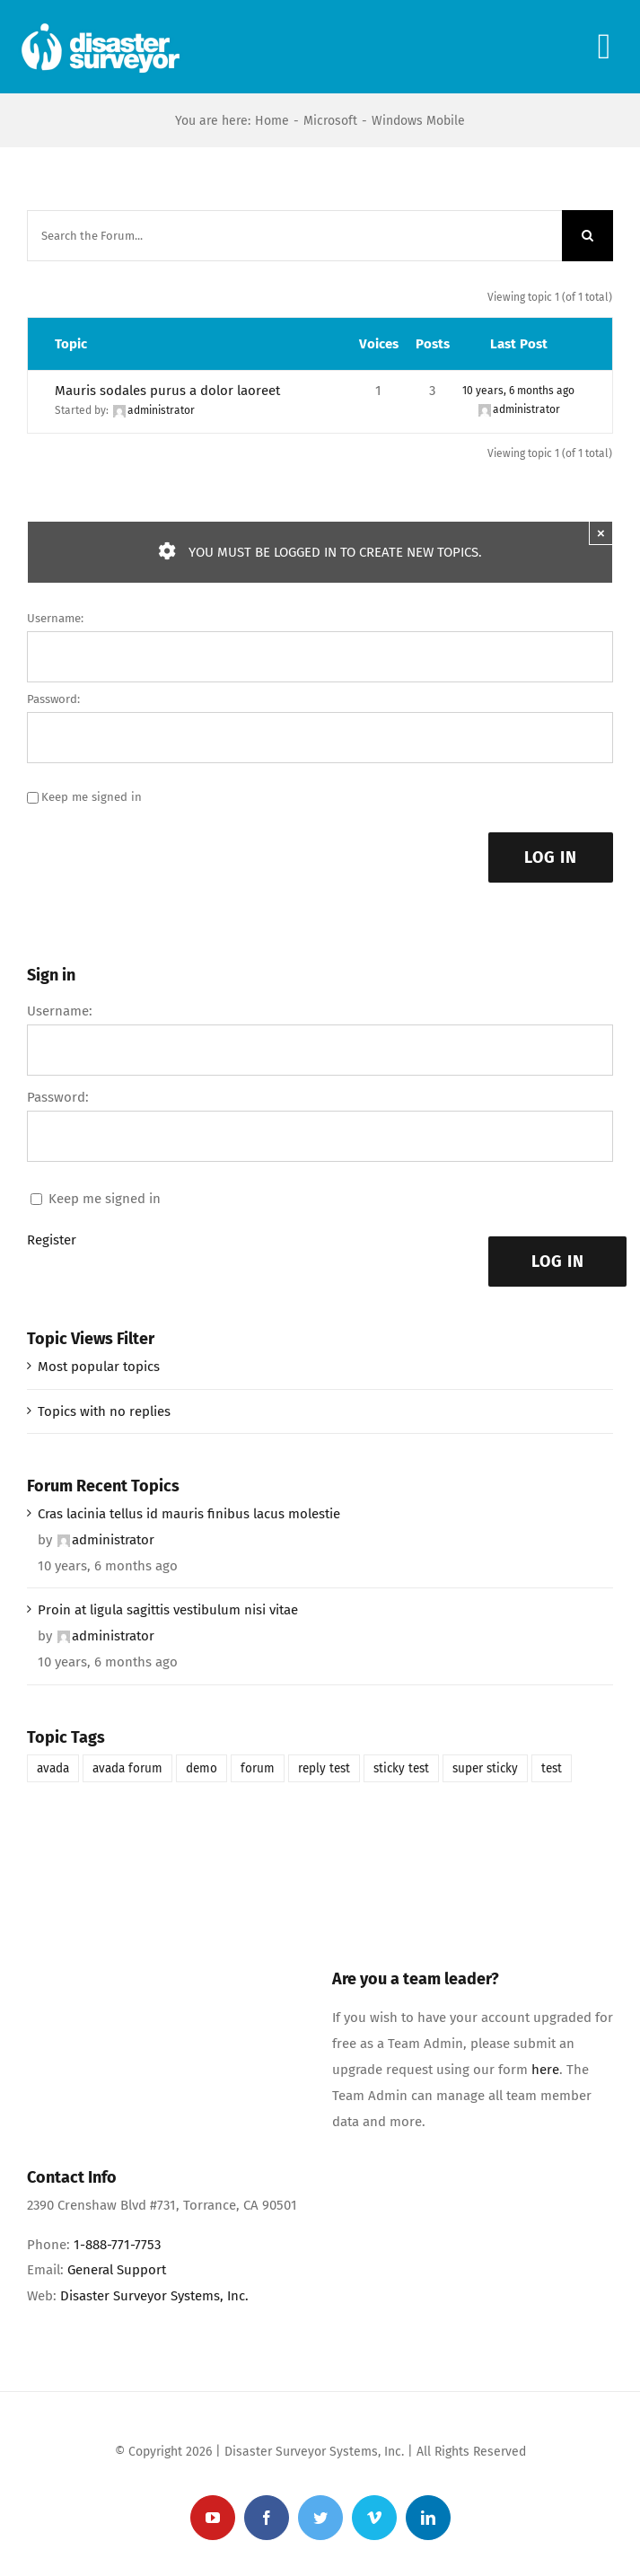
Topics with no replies (104, 1411)
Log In (550, 857)
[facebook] (266, 2517)
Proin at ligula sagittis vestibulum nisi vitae (168, 1610)
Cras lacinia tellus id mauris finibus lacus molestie (189, 1514)
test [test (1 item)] (551, 1768)
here (545, 2070)
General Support (116, 2270)
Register (51, 1240)
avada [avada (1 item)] (53, 1768)
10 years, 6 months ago (518, 390)
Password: (53, 699)
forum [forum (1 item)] (258, 1768)
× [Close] (601, 533)
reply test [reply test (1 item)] (324, 1768)
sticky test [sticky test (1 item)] (401, 1768)
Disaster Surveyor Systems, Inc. (154, 2296)
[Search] (587, 235)
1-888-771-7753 (117, 2245)
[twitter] (320, 2517)
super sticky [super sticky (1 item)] (485, 1768)
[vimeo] (374, 2517)
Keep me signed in (91, 797)
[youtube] (212, 2517)
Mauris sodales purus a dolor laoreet (167, 390)
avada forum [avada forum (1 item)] (127, 1768)
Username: (55, 618)
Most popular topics (99, 1366)
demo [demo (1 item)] (201, 1768)
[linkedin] (428, 2517)
